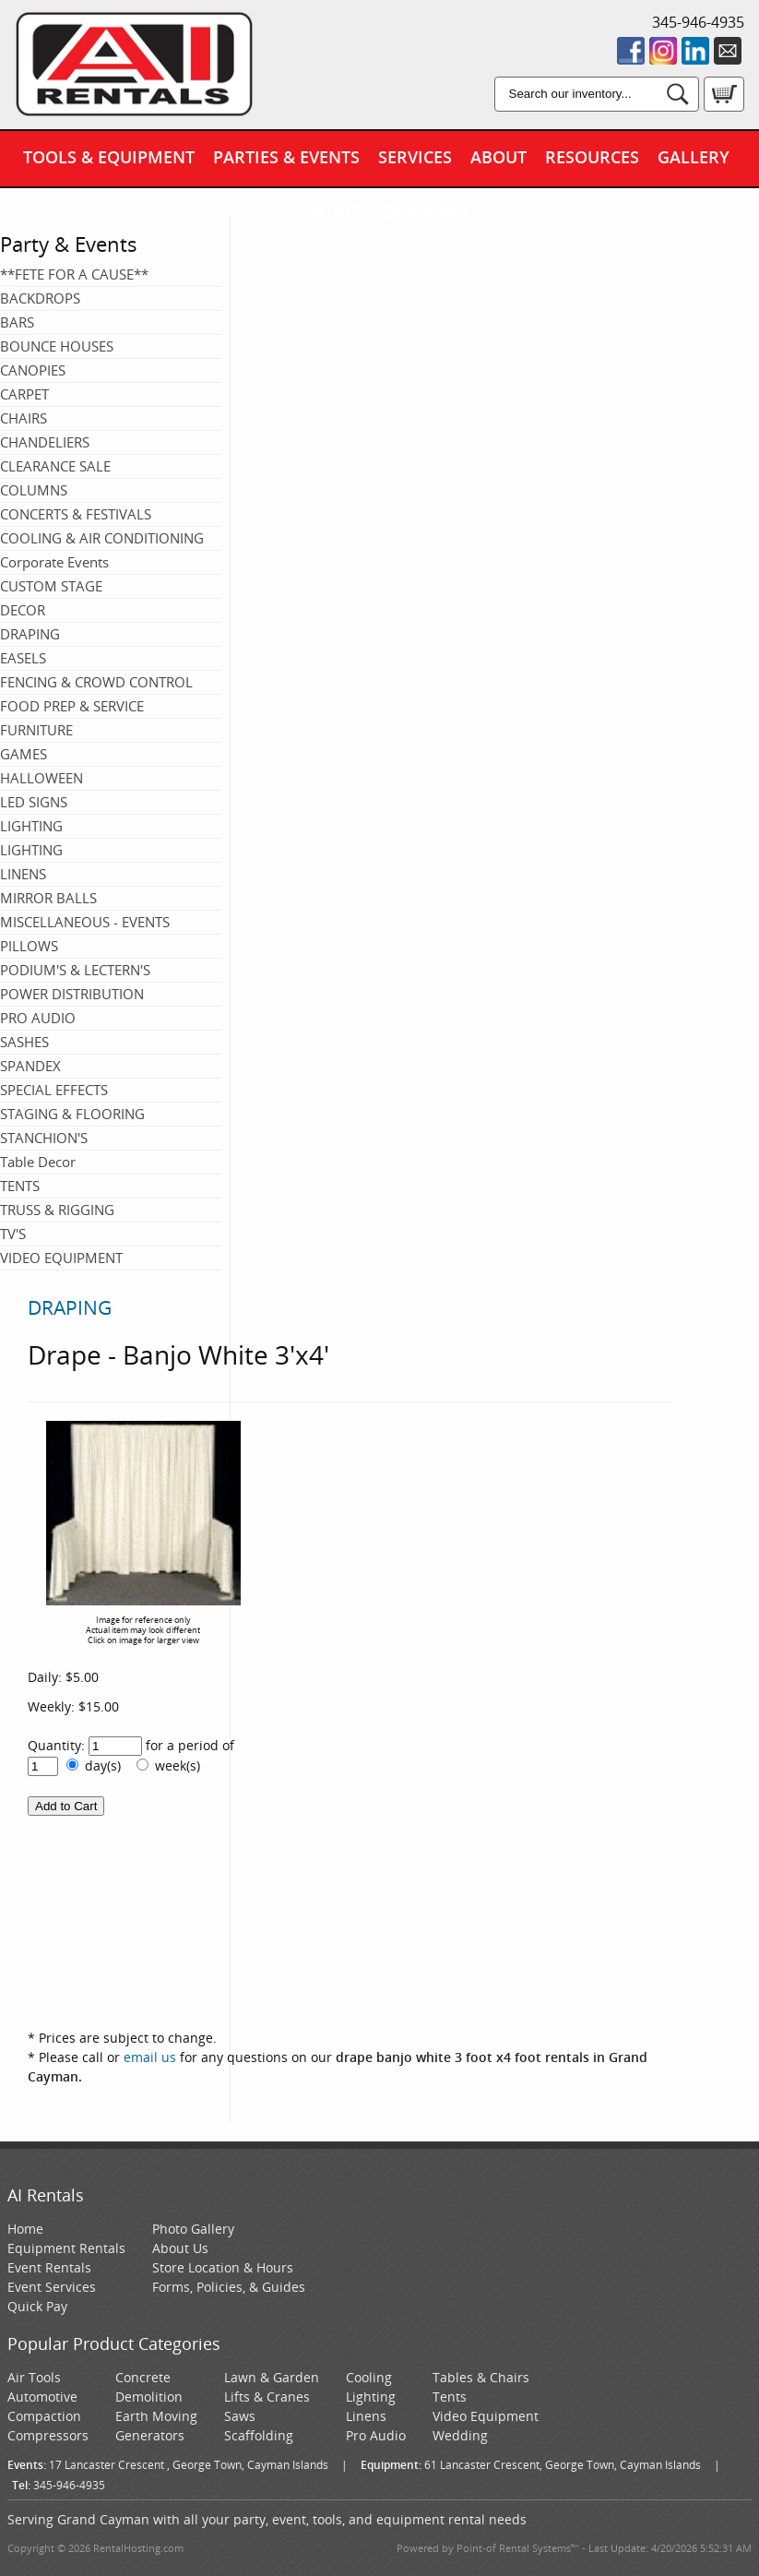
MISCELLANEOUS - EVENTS (85, 921)
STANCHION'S (44, 1137)
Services (415, 157)
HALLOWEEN (41, 778)
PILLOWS (29, 945)
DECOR (22, 610)
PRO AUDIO (38, 1017)
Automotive (42, 2396)
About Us (180, 2248)
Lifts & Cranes (267, 2396)
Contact (326, 211)
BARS (17, 322)
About (498, 157)
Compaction (44, 2416)
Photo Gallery (193, 2228)
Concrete (143, 2377)
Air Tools (34, 2377)
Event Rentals (49, 2267)
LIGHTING (31, 826)
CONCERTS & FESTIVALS (75, 514)
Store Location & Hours (222, 2267)
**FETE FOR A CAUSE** (74, 274)
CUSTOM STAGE (51, 586)
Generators (149, 2435)
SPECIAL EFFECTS (54, 1089)
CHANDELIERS (44, 442)
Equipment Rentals (66, 2248)
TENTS (20, 1185)
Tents (450, 2396)
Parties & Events (286, 157)
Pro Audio (376, 2435)
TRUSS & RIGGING (57, 1209)
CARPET (24, 394)
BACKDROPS (40, 298)
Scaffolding (258, 2435)
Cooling (369, 2377)
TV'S (13, 1233)
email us (150, 2057)
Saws (239, 2416)
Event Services (51, 2287)
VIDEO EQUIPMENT (61, 1257)
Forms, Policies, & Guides (228, 2287)
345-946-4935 (698, 22)
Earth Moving (156, 2416)
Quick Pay (426, 211)
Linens (366, 2416)
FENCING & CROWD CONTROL (96, 682)
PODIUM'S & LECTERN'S (75, 969)
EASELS (23, 658)
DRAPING (30, 634)
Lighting (371, 2396)
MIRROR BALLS (48, 897)
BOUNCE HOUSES (56, 346)
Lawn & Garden (271, 2377)
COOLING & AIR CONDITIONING (102, 538)
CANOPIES (32, 370)
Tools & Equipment (109, 157)
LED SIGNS (33, 802)
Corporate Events (54, 562)
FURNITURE (36, 730)
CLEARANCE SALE (55, 466)
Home (25, 2228)
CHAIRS (23, 418)
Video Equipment (486, 2416)
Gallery (693, 157)
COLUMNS (33, 490)
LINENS (23, 874)
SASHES (24, 1041)
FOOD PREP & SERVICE (72, 706)
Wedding (460, 2435)
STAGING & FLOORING (72, 1113)
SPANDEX (30, 1065)
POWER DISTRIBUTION (72, 993)
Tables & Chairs (481, 2377)
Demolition (149, 2396)
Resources (592, 157)
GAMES (23, 754)
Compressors (48, 2435)
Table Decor (38, 1161)
